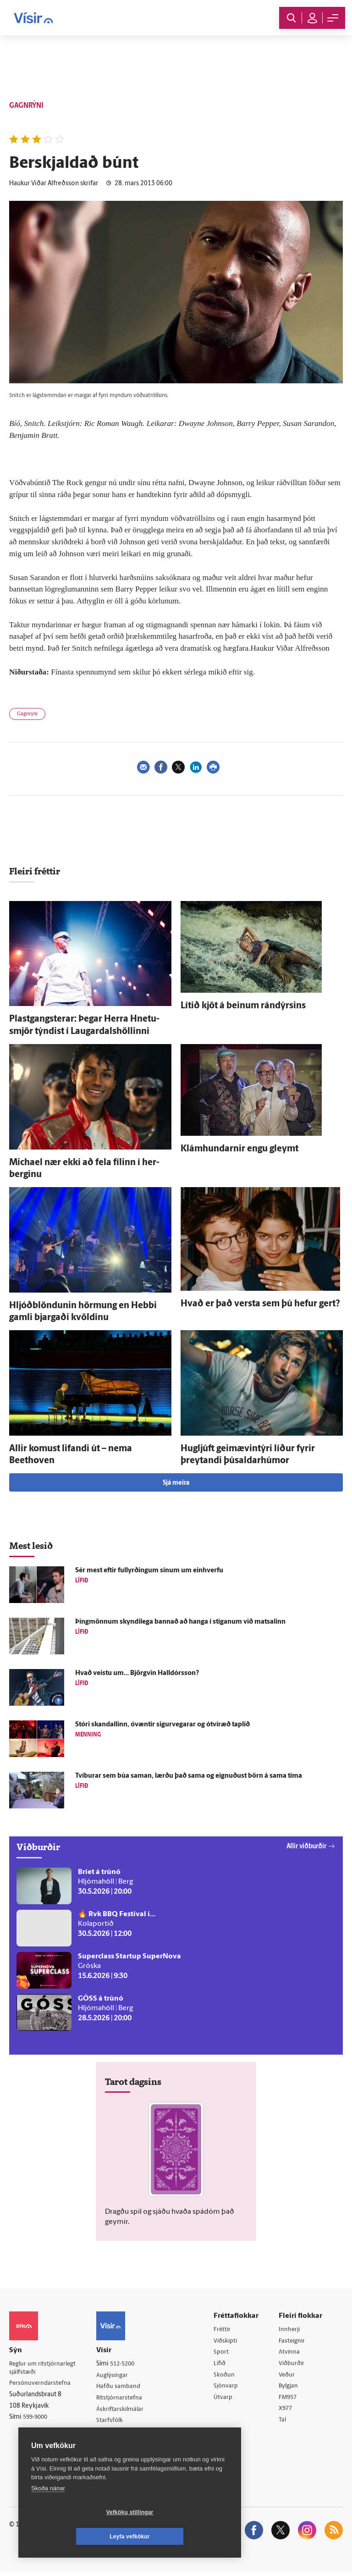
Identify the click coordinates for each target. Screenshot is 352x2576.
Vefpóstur (113, 2446)
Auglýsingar (115, 2375)
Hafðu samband (122, 2387)
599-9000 (36, 2418)
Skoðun (226, 2376)
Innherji (291, 2329)
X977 (287, 2411)
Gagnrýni (27, 714)
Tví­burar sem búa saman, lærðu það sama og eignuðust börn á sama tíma (188, 1776)
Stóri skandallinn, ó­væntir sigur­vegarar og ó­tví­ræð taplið (162, 1724)
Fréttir (224, 2329)
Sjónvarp (228, 2388)
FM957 (290, 2400)
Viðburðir (294, 2364)
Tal (284, 2423)
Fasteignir (294, 2341)
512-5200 (127, 2363)
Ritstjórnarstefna (123, 2399)
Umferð (110, 2434)
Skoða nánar (48, 2512)
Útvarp (224, 2400)
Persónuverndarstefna (41, 2384)
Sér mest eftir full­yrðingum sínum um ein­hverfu (149, 1570)
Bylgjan (290, 2388)
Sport (223, 2352)
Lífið (221, 2364)
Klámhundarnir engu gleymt (239, 1149)
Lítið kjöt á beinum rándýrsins (243, 1006)
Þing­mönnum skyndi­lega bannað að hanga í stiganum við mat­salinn (180, 1622)
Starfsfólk (113, 2422)
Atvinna (291, 2352)
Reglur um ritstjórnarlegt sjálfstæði (44, 2368)
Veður (288, 2376)
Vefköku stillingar (75, 2536)
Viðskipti (228, 2341)
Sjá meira (176, 1483)
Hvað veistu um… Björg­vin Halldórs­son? (137, 1673)
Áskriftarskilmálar (124, 2411)
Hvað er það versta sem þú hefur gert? (260, 1304)
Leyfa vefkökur (184, 2536)
